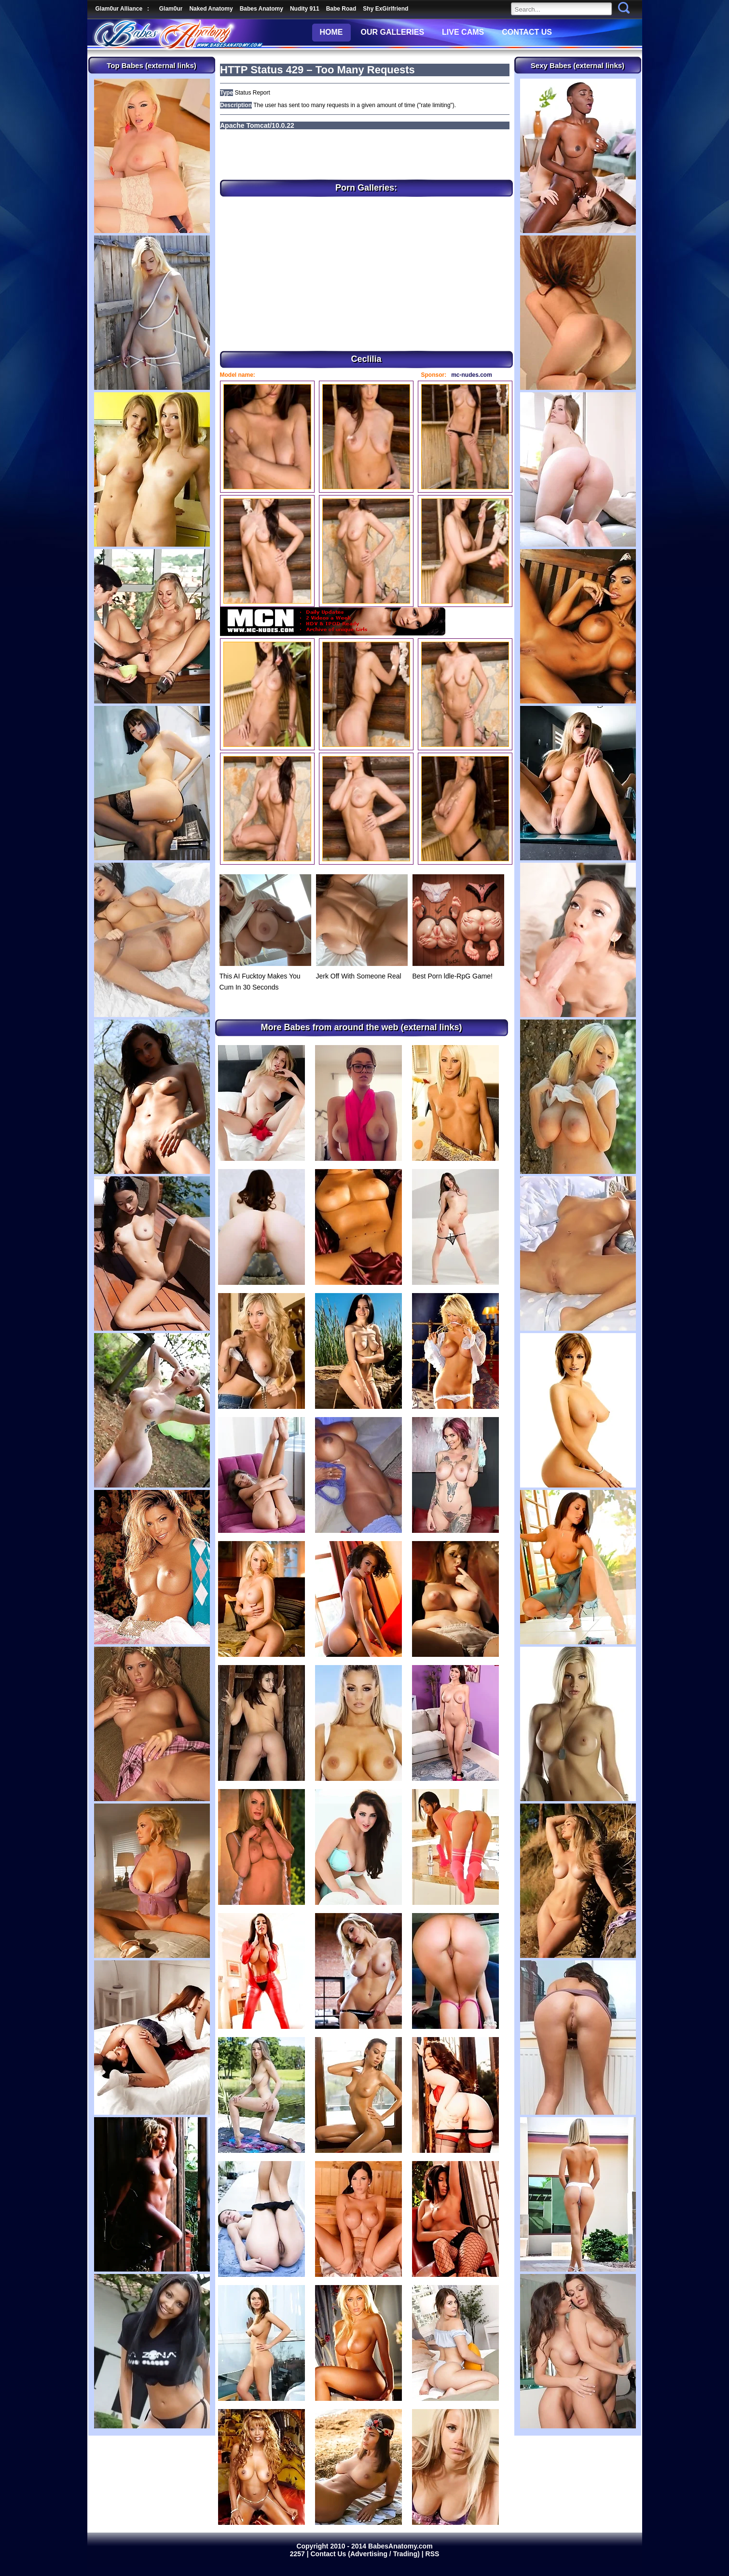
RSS (433, 2554)
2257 (298, 2554)
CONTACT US (527, 32)
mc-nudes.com (471, 375)
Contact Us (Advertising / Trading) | (368, 2554)
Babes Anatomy (261, 8)
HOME (331, 32)
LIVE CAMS (463, 32)
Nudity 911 (304, 8)
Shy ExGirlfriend (385, 8)
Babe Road (341, 8)
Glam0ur (171, 8)
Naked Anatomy (211, 8)
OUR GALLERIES (393, 32)
